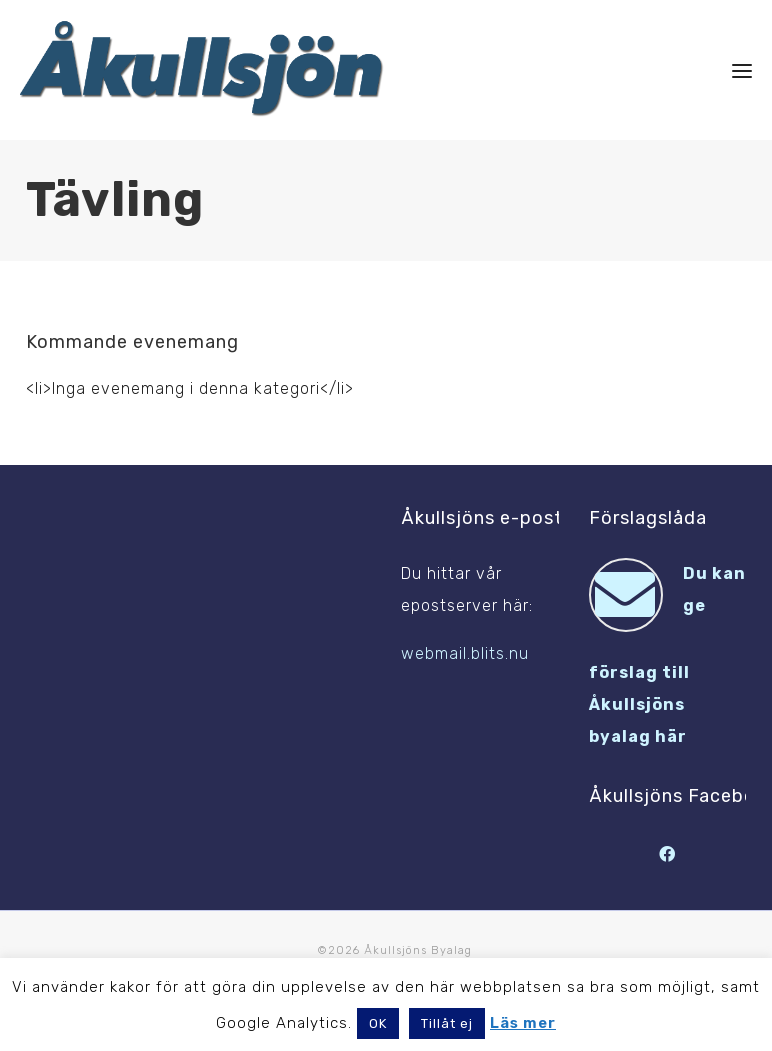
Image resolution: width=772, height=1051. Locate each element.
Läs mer (523, 1023)
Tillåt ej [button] (447, 1023)
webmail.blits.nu (465, 653)
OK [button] (378, 1023)
